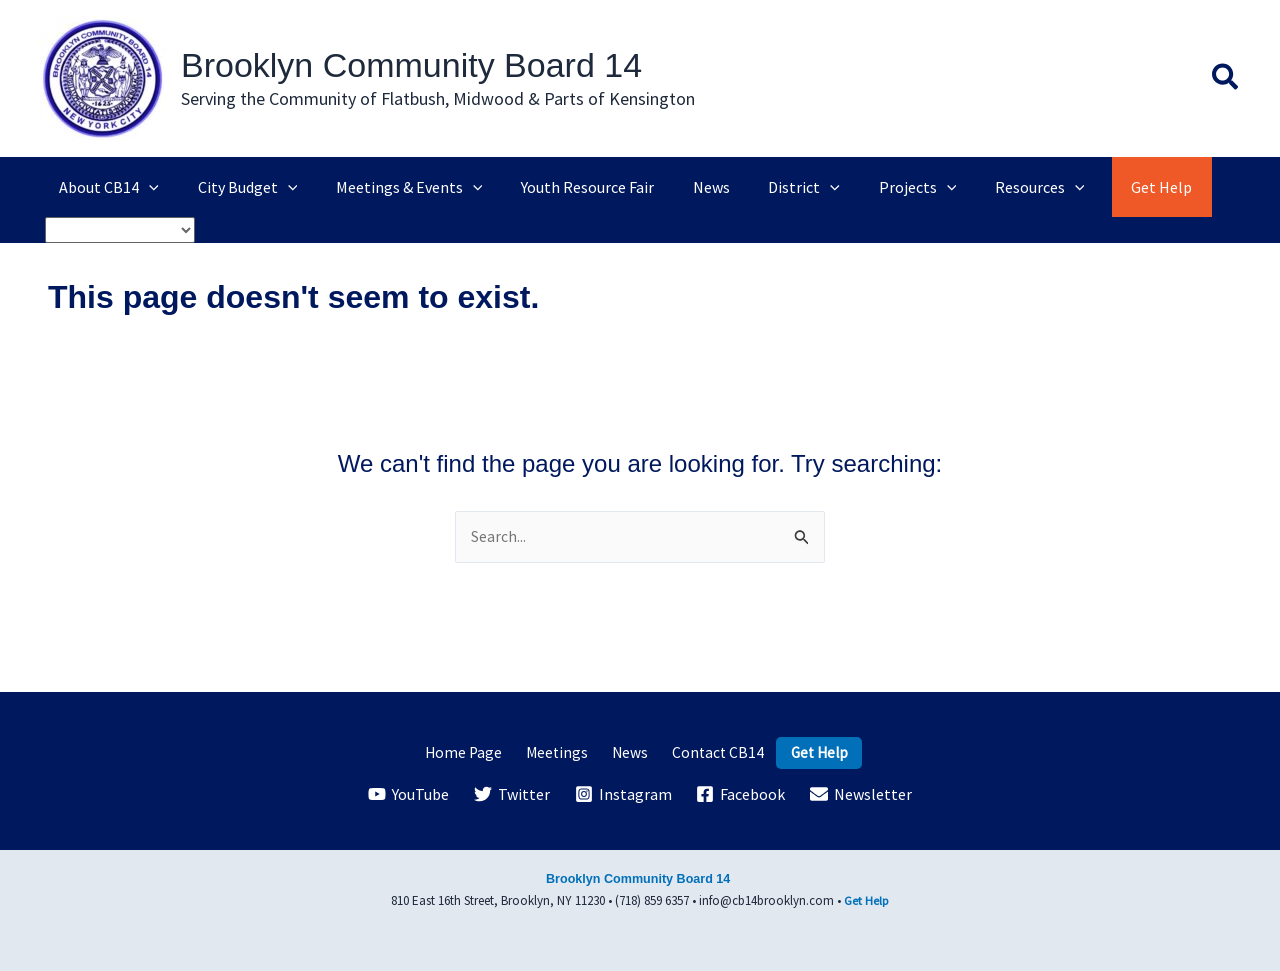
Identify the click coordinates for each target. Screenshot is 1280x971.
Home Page (474, 752)
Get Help (806, 752)
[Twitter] (511, 794)
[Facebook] (741, 794)
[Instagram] (623, 794)
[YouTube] (409, 794)
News (628, 752)
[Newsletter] (861, 794)
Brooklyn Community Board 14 (411, 65)
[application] (146, 187)
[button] (1226, 79)
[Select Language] (120, 230)
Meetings (562, 752)
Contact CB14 (710, 752)
